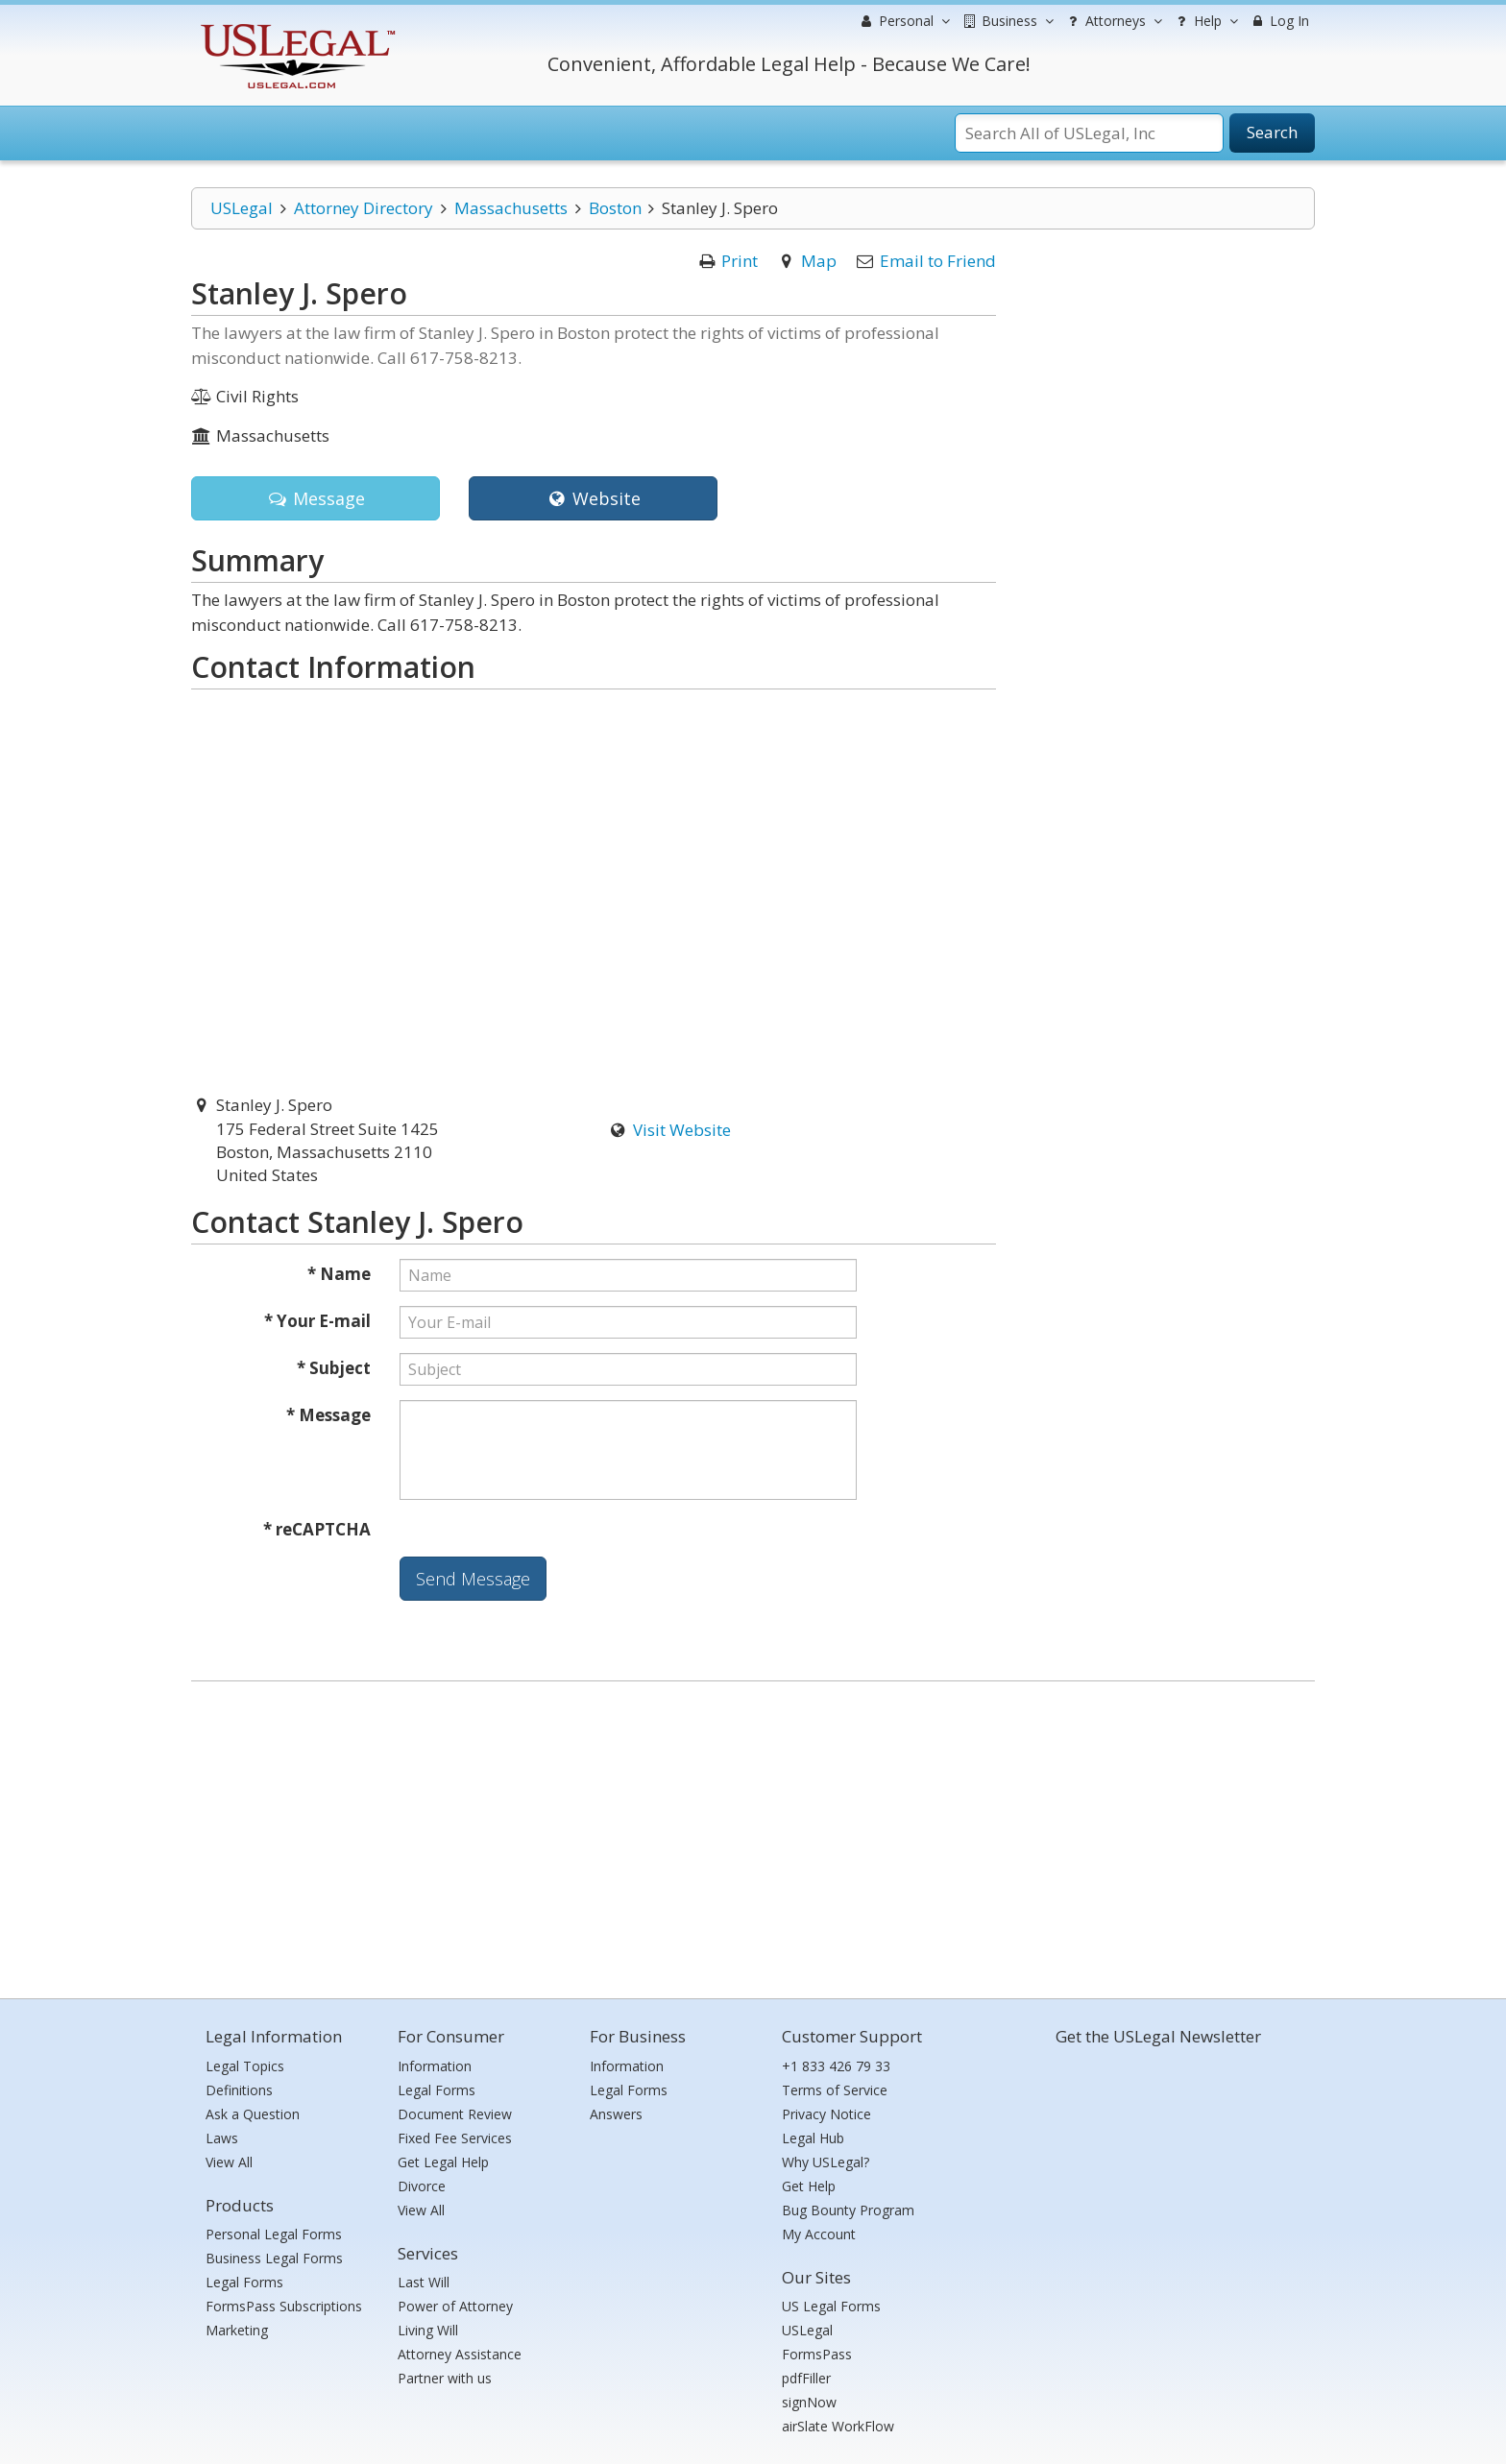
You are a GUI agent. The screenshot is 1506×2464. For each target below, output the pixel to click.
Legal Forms (244, 2282)
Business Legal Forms (274, 2258)
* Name (339, 1274)
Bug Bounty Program (848, 2210)
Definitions (239, 2090)
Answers (616, 2114)
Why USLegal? (825, 2162)
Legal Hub (813, 2138)
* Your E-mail (317, 1321)
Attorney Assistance (460, 2354)
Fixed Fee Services (455, 2138)
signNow (809, 2402)
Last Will (423, 2282)
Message (315, 498)
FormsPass (817, 2354)
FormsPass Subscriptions (284, 2306)
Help (1205, 21)
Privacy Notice (826, 2114)
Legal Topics (245, 2066)
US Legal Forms (831, 2306)
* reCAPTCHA (317, 1529)
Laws (222, 2138)
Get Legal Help (443, 2162)
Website (593, 498)
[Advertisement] (753, 1835)
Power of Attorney (455, 2306)
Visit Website (682, 1130)
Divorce (422, 2186)
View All (229, 2162)
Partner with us (445, 2378)
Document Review (455, 2114)
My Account (819, 2234)
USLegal (241, 208)
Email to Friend (938, 261)
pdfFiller (806, 2378)
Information (435, 2066)
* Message (328, 1415)
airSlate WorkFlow (838, 2426)
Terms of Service (834, 2090)
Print (739, 261)
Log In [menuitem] (1279, 21)
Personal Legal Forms (274, 2234)
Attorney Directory (363, 208)
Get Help (809, 2186)
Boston (615, 208)
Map (819, 261)
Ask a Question (253, 2114)
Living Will (428, 2330)
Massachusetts (511, 208)
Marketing (237, 2330)
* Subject (334, 1368)
